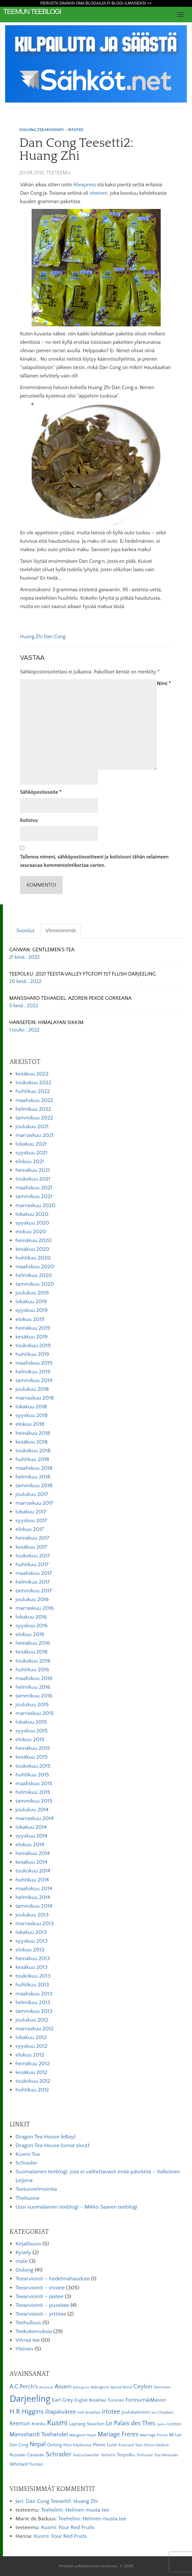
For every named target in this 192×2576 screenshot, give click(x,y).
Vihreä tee (27, 2340)
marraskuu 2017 (34, 1503)
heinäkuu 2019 (32, 1328)
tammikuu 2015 (33, 1801)
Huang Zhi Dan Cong (43, 636)
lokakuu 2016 (31, 1617)
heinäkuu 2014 (32, 1853)
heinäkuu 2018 (32, 1433)
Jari (19, 2501)
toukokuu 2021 (32, 1179)
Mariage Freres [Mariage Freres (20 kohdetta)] (118, 2434)
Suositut (25, 930)
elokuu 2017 (29, 1529)
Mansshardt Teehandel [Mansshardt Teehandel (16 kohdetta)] (38, 2434)
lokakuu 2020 (31, 1214)
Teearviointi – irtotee (40, 2288)
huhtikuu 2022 (32, 1091)
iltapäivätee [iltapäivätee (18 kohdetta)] (60, 2411)
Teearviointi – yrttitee (40, 2314)
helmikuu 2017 (32, 1582)
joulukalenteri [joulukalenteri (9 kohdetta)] (136, 2412)
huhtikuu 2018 (32, 1459)
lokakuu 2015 (31, 1722)
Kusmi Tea (27, 2154)
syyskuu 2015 (31, 1731)
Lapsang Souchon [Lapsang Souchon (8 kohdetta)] (87, 2424)
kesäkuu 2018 (31, 1442)
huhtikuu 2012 (32, 2090)
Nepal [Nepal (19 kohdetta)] (38, 2444)
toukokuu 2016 (33, 1661)
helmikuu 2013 (32, 2002)
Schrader (26, 2163)
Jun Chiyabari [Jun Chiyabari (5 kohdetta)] (162, 2412)
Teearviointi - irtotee (60, 129)
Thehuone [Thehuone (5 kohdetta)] (144, 2455)
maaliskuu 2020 (34, 1266)
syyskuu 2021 (31, 1153)
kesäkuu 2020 (32, 1249)
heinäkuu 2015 (32, 1748)
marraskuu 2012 (34, 2028)
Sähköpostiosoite (41, 792)
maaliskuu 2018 (33, 1468)
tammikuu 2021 (33, 1196)
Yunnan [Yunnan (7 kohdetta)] (36, 2464)
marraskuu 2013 (34, 1923)
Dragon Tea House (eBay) (45, 2137)
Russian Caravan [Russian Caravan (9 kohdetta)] (26, 2455)
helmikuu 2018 (32, 1477)
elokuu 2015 (29, 1739)
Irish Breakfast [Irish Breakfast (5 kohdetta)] (89, 2412)
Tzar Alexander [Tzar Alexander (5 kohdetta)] (166, 2455)
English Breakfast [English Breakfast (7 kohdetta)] (90, 2400)
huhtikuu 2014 (32, 1880)
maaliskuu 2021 (33, 1187)
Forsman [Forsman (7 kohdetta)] (116, 2400)
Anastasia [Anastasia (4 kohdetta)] (46, 2387)
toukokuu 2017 (32, 1556)
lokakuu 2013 (31, 1932)
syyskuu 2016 (31, 1625)
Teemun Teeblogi (32, 11)
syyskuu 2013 (31, 1941)
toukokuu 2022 (33, 1082)
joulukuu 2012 (31, 2020)
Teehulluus (28, 2322)
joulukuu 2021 (31, 1126)
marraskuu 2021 (34, 1135)
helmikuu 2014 (32, 1897)
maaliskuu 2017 (33, 1573)
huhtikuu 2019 (32, 1354)
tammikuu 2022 (34, 1118)
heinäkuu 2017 (32, 1538)
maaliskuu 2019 (33, 1363)
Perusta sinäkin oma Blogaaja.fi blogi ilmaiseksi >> (96, 3)
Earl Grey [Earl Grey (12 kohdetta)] (62, 2400)
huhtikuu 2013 (32, 1984)
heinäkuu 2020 (33, 1240)
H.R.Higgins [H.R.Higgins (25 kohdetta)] (26, 2412)
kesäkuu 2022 (31, 1074)
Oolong (27, 129)
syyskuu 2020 (32, 1223)
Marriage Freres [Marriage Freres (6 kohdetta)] (154, 2435)
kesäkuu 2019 (31, 1337)
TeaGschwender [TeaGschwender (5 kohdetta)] (86, 2455)
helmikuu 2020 (33, 1275)
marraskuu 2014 (34, 1818)
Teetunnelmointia (36, 2189)
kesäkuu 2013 (31, 1967)
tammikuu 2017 (33, 1591)
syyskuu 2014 (31, 1836)
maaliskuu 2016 (33, 1678)
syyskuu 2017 (31, 1520)
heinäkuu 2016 (32, 1643)
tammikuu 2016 (33, 1696)
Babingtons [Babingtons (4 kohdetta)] (81, 2387)
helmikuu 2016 (32, 1687)
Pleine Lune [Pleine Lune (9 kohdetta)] (105, 2445)
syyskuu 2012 (31, 2046)
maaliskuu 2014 (33, 1888)
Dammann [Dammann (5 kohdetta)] (162, 2387)
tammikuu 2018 (33, 1485)
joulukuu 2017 (31, 1494)
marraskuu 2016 (34, 1608)
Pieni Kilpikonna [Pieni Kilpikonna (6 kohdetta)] (77, 2445)
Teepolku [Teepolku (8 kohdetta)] (126, 2455)
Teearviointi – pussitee (42, 2305)
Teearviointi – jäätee (39, 2296)
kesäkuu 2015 (31, 1757)
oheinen (98, 193)
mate (21, 2261)
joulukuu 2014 (31, 1809)
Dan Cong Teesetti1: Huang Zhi (62, 2501)
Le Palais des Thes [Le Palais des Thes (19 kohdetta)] (130, 2423)
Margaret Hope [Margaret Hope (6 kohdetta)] (82, 2435)
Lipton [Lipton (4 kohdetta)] (161, 2424)
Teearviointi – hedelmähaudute (52, 2279)
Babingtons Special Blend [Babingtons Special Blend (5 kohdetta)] (111, 2387)
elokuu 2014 (29, 1844)
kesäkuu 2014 (31, 1862)
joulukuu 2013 (32, 1915)
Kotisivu (29, 820)
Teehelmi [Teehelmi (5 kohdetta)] (108, 2455)
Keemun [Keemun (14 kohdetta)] (19, 2423)
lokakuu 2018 (31, 1406)
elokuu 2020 (30, 1231)
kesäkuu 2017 (31, 1547)
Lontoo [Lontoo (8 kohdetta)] (174, 2424)
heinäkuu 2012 (32, 2063)
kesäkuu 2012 (31, 2072)
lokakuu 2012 (30, 2037)
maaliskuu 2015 (33, 1783)
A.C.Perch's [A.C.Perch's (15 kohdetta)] (23, 2386)
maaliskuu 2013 (33, 1994)
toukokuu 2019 (33, 1345)
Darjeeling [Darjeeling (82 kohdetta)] (29, 2399)
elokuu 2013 (29, 1950)
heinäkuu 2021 (32, 1170)
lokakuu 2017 (30, 1512)
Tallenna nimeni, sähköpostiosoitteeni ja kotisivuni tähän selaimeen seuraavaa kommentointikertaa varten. (94, 861)
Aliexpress (84, 185)
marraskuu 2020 (35, 1205)
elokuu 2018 (29, 1424)
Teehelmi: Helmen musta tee (75, 2510)
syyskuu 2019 (31, 1310)
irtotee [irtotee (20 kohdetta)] (111, 2411)
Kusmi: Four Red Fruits (67, 2527)
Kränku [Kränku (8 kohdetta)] (39, 2424)
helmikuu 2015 (32, 1792)
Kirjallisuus (28, 2244)
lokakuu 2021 (30, 1144)
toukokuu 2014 (32, 1871)
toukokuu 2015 (32, 1766)
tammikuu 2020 (34, 1284)
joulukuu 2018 (32, 1389)
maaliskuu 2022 (34, 1100)
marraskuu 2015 (34, 1713)
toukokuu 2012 (32, 2081)
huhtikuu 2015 (32, 1775)
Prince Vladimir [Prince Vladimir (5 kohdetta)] (156, 2445)
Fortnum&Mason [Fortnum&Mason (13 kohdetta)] (146, 2400)
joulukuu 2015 (32, 1704)
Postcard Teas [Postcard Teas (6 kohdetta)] (130, 2445)
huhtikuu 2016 (32, 1669)
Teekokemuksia (33, 2331)
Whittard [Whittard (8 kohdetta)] (18, 2464)
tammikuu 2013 (33, 2011)
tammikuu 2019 (33, 1380)
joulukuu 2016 (32, 1599)
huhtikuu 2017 (31, 1564)
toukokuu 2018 (33, 1450)
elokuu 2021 (29, 1161)
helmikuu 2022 (33, 1109)
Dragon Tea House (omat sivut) (52, 2145)
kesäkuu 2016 (31, 1652)
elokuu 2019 (29, 1319)
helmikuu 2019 (32, 1372)
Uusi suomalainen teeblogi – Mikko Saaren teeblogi (76, 2207)
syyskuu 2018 (31, 1415)
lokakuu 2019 (31, 1301)
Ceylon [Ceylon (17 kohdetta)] (143, 2386)
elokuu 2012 (29, 2055)
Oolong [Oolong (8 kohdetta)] (54, 2445)
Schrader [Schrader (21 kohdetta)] (59, 2454)
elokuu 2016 (29, 1634)
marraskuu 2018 (34, 1398)
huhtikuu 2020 (33, 1258)
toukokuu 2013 (32, 1976)
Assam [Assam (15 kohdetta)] (63, 2386)
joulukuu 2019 (32, 1293)
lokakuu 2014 (30, 1827)
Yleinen (24, 2349)
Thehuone (27, 2198)
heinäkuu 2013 (32, 1958)
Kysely (23, 2252)
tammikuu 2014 (33, 1906)
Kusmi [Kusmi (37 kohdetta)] (57, 2423)
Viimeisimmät (60, 930)
